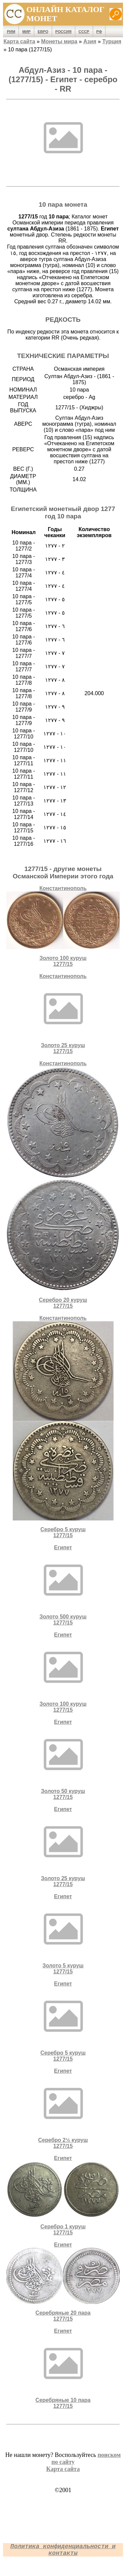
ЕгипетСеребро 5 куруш (63, 2021)
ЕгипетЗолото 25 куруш (63, 1846)
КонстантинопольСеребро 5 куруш (63, 1426)
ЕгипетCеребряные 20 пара (62, 2281)
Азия (89, 41)
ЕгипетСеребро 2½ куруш (63, 2108)
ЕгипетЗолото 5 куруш (63, 1934)
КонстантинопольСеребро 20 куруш (62, 1185)
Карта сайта (19, 41)
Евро (43, 32)
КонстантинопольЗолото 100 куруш (62, 926)
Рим (11, 32)
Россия (63, 32)
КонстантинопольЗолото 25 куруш (63, 1013)
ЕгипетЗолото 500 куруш (63, 1585)
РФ (99, 32)
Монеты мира (59, 41)
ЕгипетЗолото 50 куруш (63, 1759)
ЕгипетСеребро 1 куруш (62, 2195)
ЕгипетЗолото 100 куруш (63, 1672)
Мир (26, 32)
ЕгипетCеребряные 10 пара (63, 2368)
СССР (84, 32)
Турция (111, 41)
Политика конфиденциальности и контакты (63, 2550)
